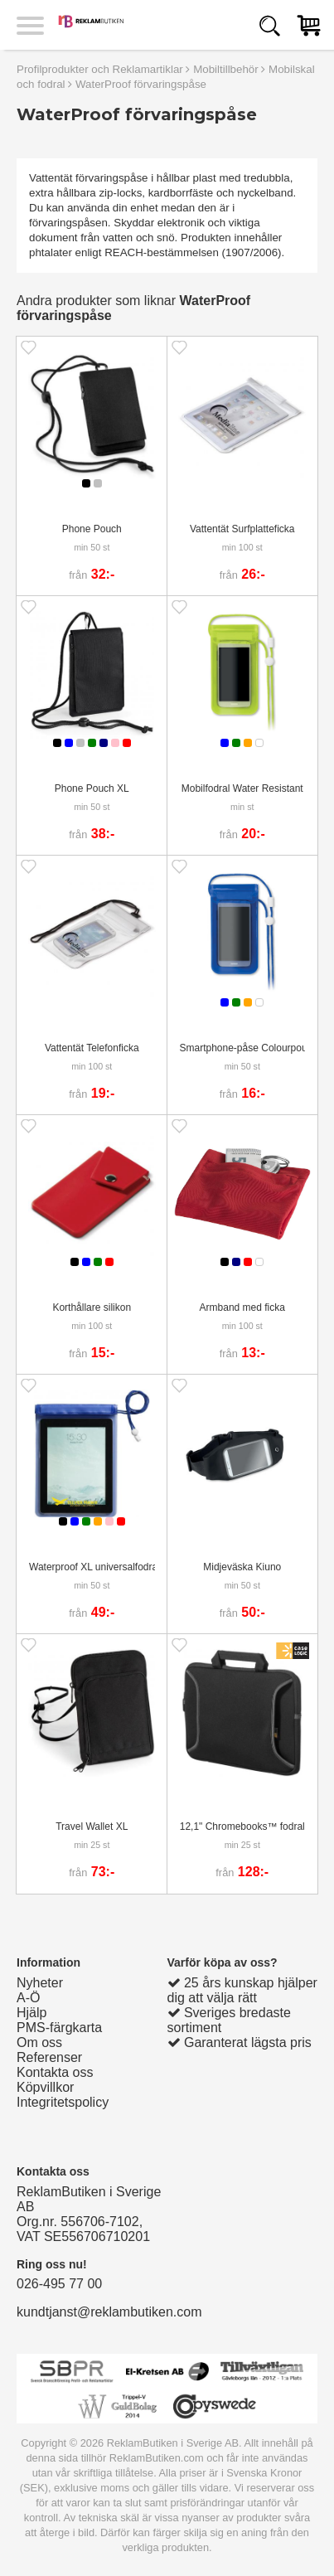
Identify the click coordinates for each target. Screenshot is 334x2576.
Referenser (49, 2057)
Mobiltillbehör (226, 69)
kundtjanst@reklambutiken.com (109, 2312)
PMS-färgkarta (59, 2028)
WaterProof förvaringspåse (140, 84)
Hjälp (31, 2013)
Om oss (39, 2042)
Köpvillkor (45, 2087)
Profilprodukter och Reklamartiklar (100, 69)
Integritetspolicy (63, 2102)
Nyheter (40, 1983)
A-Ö (28, 1998)
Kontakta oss (55, 2072)
